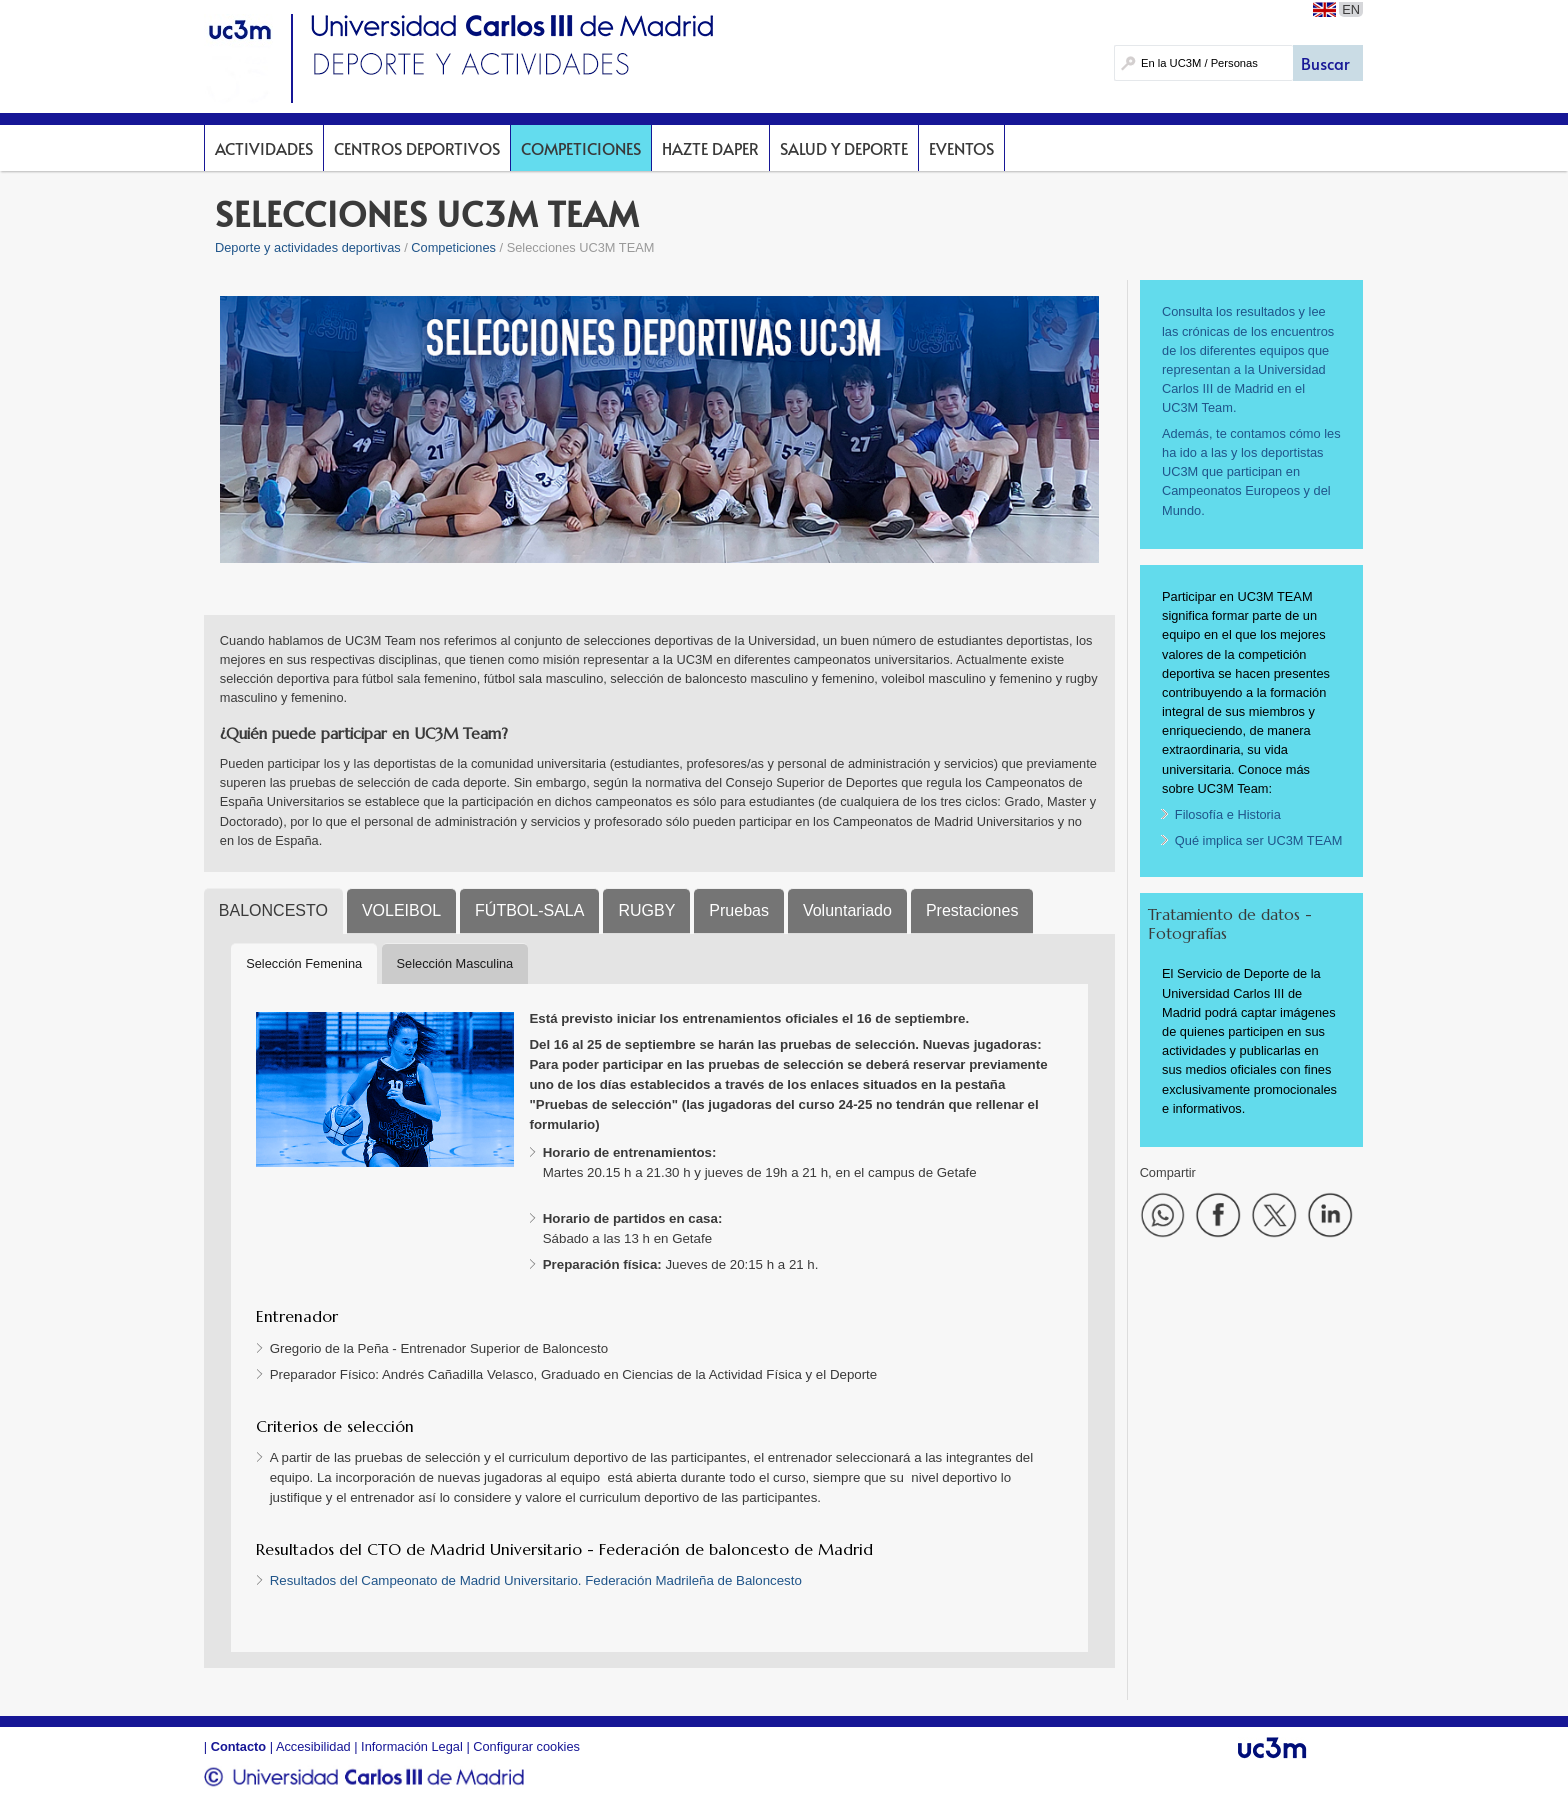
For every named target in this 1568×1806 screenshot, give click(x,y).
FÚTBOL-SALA (529, 910)
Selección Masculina (455, 963)
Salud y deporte (844, 148)
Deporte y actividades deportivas (308, 247)
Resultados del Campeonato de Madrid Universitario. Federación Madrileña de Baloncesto (536, 1580)
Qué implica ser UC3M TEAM (1259, 840)
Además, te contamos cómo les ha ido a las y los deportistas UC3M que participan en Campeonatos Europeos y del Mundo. (1251, 472)
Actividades (264, 148)
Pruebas (739, 910)
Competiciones (581, 148)
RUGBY (646, 910)
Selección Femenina (304, 963)
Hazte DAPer (710, 148)
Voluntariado (847, 910)
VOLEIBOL (401, 910)
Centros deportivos (417, 148)
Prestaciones (972, 910)
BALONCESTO (273, 910)
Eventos (961, 148)
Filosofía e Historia (1228, 814)
